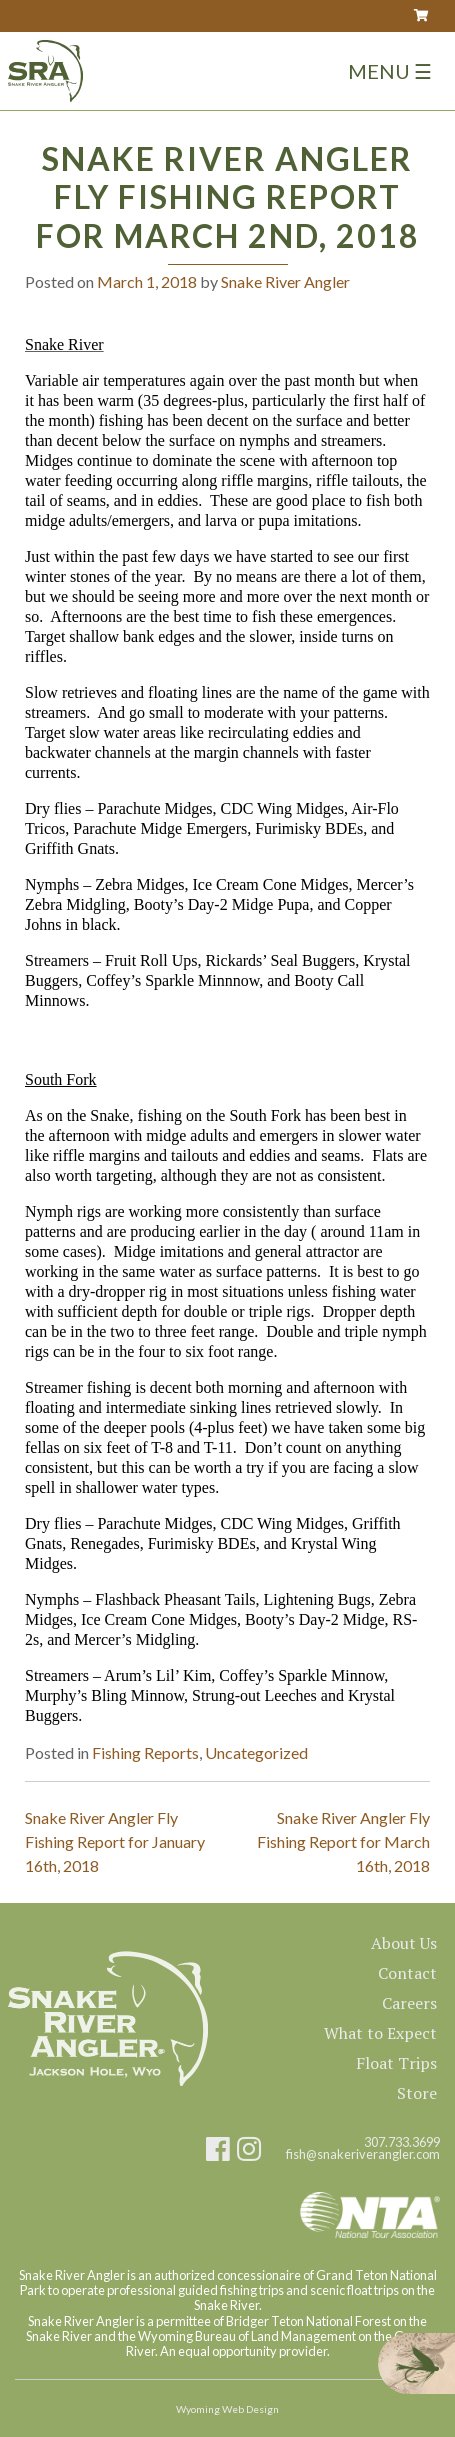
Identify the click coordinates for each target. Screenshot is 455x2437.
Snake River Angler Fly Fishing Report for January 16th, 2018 (115, 1841)
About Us (404, 1943)
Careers (409, 2003)
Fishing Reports (145, 1752)
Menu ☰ (390, 71)
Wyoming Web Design (227, 2409)
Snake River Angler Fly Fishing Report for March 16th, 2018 (343, 1841)
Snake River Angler (285, 281)
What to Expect (380, 2033)
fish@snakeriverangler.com (363, 2154)
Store (417, 2093)
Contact (407, 1973)
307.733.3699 (402, 2142)
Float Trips (396, 2063)
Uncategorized (256, 1752)
